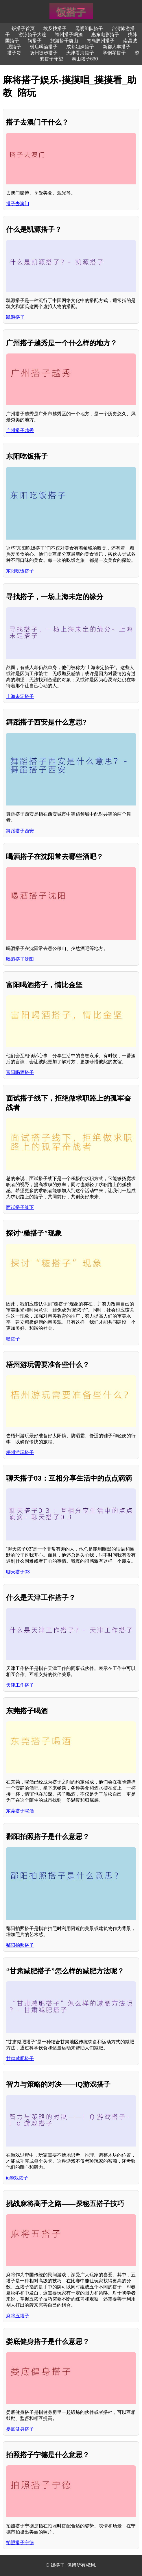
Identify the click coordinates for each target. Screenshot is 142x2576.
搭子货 (14, 52)
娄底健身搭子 (20, 2429)
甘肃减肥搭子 (20, 2058)
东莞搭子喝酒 (20, 1810)
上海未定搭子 (20, 696)
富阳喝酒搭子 (20, 1072)
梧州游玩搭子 (20, 1452)
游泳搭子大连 (32, 34)
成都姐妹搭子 (80, 46)
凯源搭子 (15, 317)
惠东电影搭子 (105, 34)
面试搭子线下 (20, 1207)
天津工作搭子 (20, 1685)
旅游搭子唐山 (64, 40)
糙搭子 (13, 1338)
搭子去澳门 (17, 203)
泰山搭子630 (85, 58)
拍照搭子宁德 (20, 2542)
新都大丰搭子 (116, 46)
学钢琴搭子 (114, 52)
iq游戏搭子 (17, 2177)
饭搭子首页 (23, 28)
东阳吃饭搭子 (20, 570)
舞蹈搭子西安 (20, 830)
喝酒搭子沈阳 (20, 959)
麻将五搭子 (17, 2315)
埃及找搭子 (55, 28)
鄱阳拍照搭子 (20, 1945)
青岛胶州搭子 (101, 40)
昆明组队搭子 (89, 28)
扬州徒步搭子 (44, 52)
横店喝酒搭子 (44, 46)
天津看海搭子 (80, 52)
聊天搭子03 (18, 1571)
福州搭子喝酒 (69, 34)
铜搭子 (35, 40)
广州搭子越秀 (20, 430)
